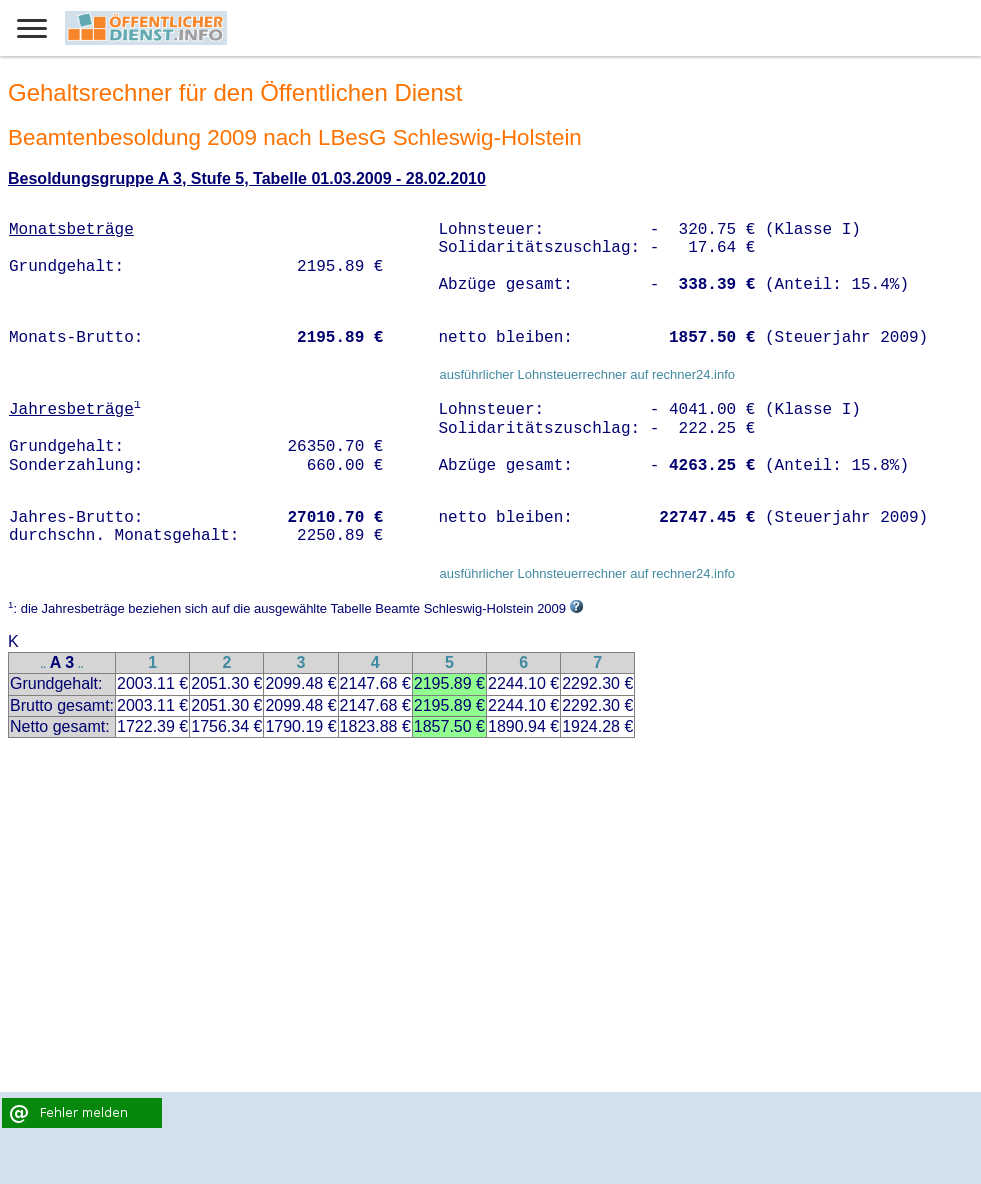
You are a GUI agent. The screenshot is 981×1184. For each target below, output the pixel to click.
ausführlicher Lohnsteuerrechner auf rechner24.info (587, 374)
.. (44, 664)
